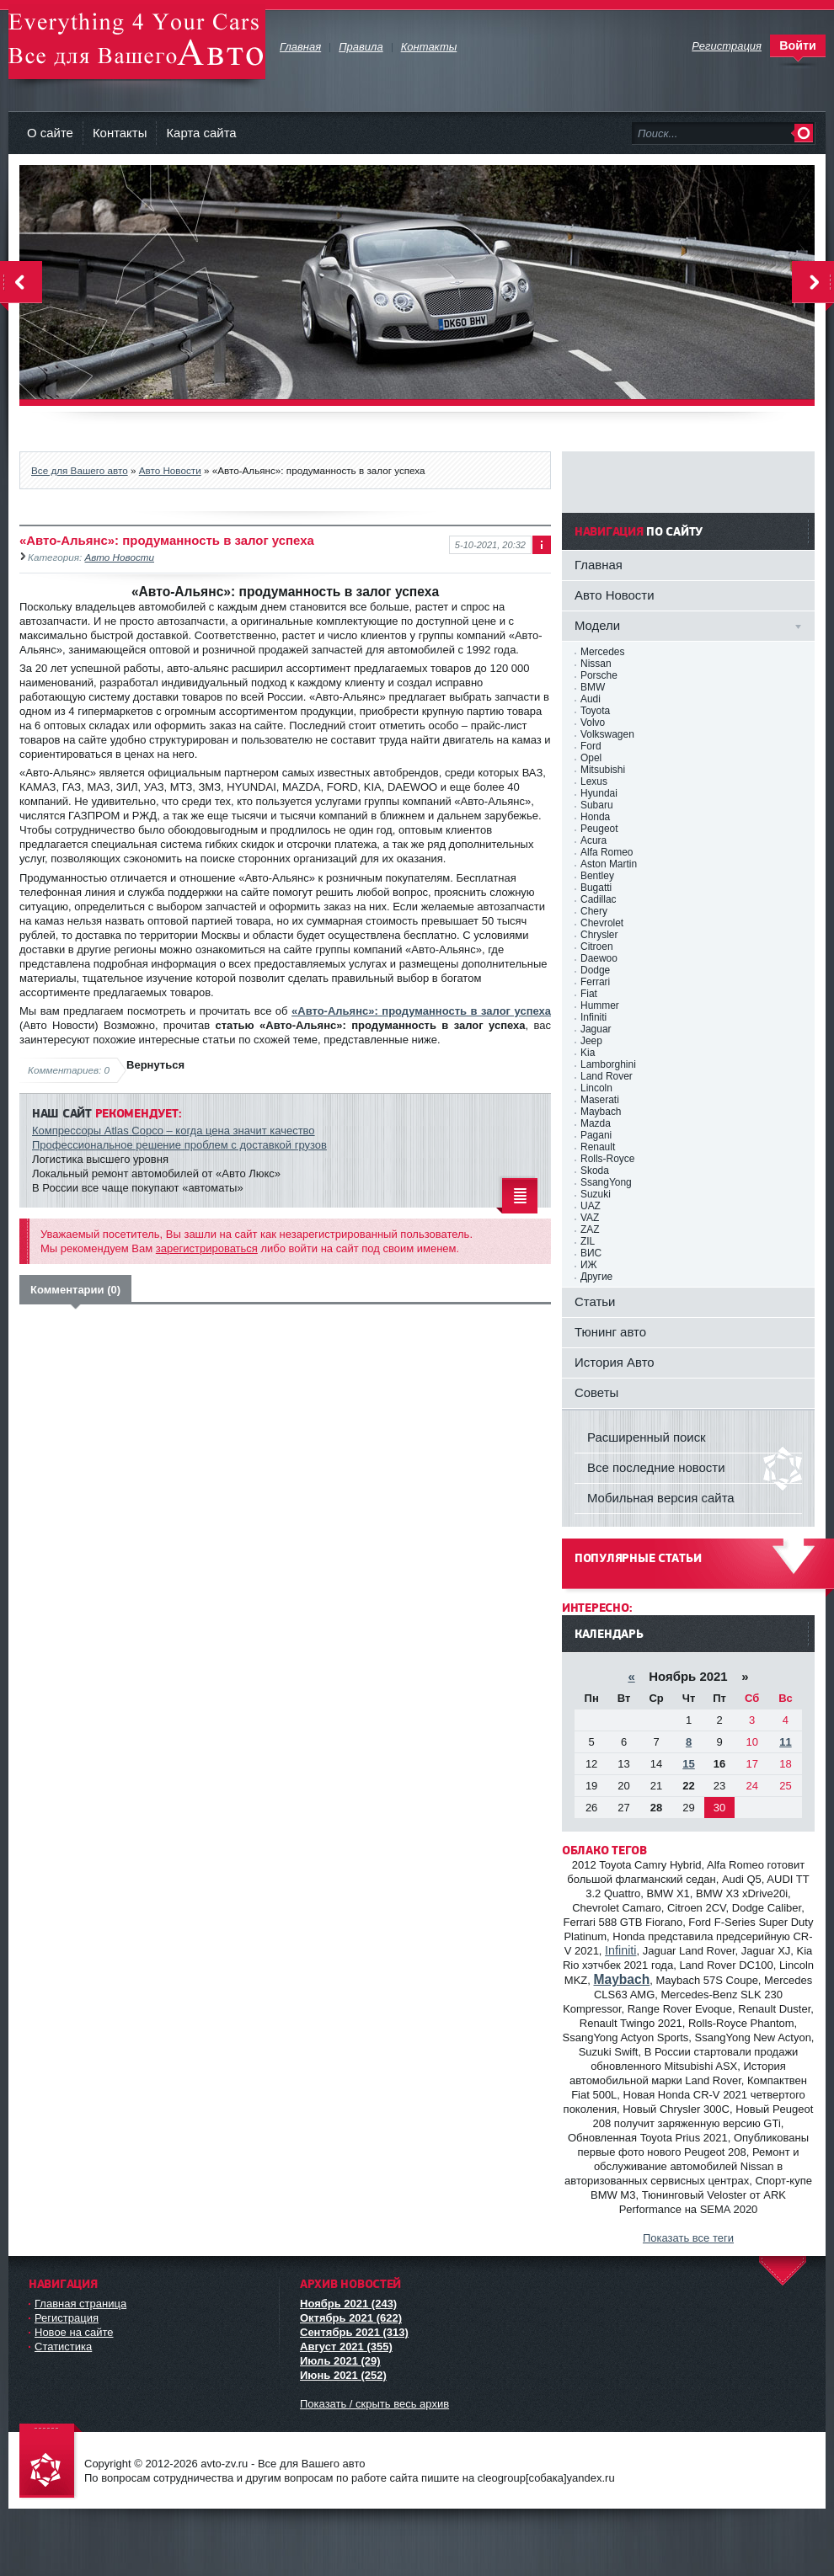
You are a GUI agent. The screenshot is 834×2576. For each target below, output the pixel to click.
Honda (595, 817)
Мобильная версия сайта (661, 1498)
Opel (590, 758)
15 (688, 1763)
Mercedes (602, 652)
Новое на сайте (74, 2332)
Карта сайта (201, 132)
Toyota (595, 711)
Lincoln (596, 1088)
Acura (593, 840)
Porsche (598, 675)
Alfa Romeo (606, 852)
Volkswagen (607, 734)
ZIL (587, 1241)
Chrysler (599, 935)
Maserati (599, 1100)
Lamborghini (608, 1064)
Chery (593, 911)
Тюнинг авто (610, 1332)
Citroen (596, 946)
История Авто (615, 1362)
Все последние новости (656, 1467)
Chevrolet (601, 923)
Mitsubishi (602, 770)
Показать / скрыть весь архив (374, 2403)
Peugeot (599, 829)
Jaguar (596, 1029)
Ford (590, 746)
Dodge (595, 970)
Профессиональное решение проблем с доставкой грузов (179, 1145)
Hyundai (598, 793)
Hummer (599, 1005)
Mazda (595, 1123)
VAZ (589, 1218)
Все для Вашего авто (79, 470)
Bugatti (596, 887)
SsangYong (606, 1182)
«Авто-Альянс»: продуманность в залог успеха (421, 1011)
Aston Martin (608, 864)
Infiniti (593, 1017)
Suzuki (595, 1194)
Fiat (588, 994)
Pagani (596, 1135)
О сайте (50, 132)
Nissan (596, 663)
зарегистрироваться (207, 1248)
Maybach (601, 1111)
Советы (596, 1392)
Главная (599, 564)
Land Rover (606, 1076)
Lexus (593, 781)
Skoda (594, 1170)
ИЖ (588, 1265)
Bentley (597, 876)
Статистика (63, 2346)
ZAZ (590, 1229)
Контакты (120, 132)
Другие (596, 1277)
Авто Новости (170, 470)
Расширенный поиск (646, 1437)
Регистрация (67, 2318)
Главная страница (80, 2303)
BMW (592, 687)
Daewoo (598, 958)
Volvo (592, 722)
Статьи (595, 1301)
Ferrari (595, 982)
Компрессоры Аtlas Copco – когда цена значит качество (173, 1130)
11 (785, 1742)
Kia (587, 1053)
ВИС (590, 1253)
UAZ (590, 1206)
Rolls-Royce (607, 1159)
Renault (597, 1147)
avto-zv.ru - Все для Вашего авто (136, 41)
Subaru (596, 805)
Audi (590, 699)
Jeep (591, 1041)
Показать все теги (688, 2238)
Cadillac (598, 899)
